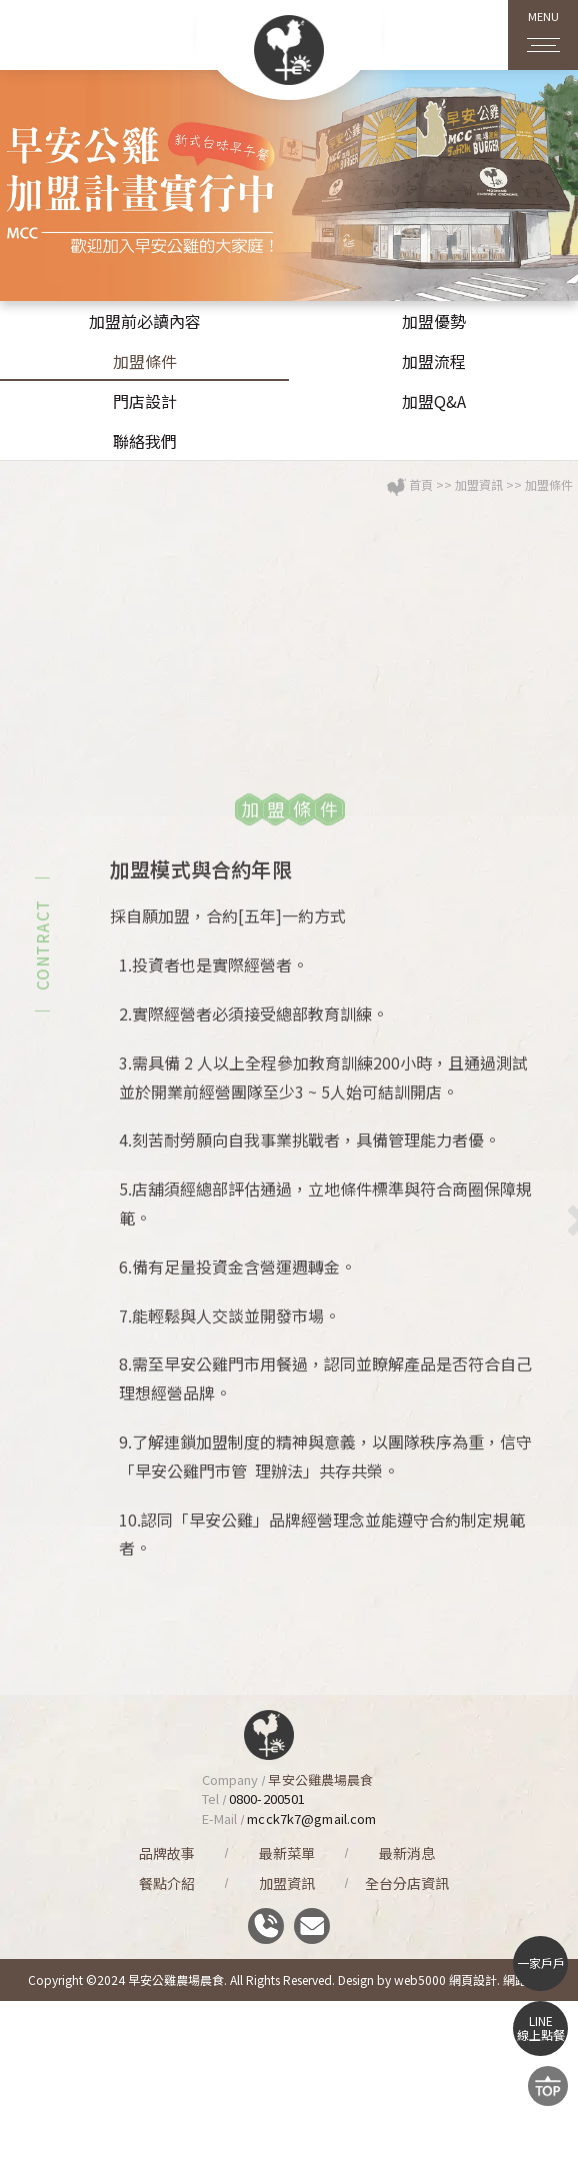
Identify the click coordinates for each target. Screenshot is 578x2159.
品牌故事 (167, 1853)
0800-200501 (267, 1798)
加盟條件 (145, 361)
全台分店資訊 (407, 1883)
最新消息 (407, 1853)
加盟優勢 (434, 321)
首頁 (421, 555)
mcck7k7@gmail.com (311, 1818)
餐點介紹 (167, 1883)
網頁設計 (473, 1979)
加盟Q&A (434, 401)
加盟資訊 (479, 555)
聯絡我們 (145, 441)
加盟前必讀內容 (145, 321)
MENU (543, 27)
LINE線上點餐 (541, 2027)
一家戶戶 (541, 1962)
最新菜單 (287, 1853)
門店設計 (145, 401)
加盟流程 (434, 361)
